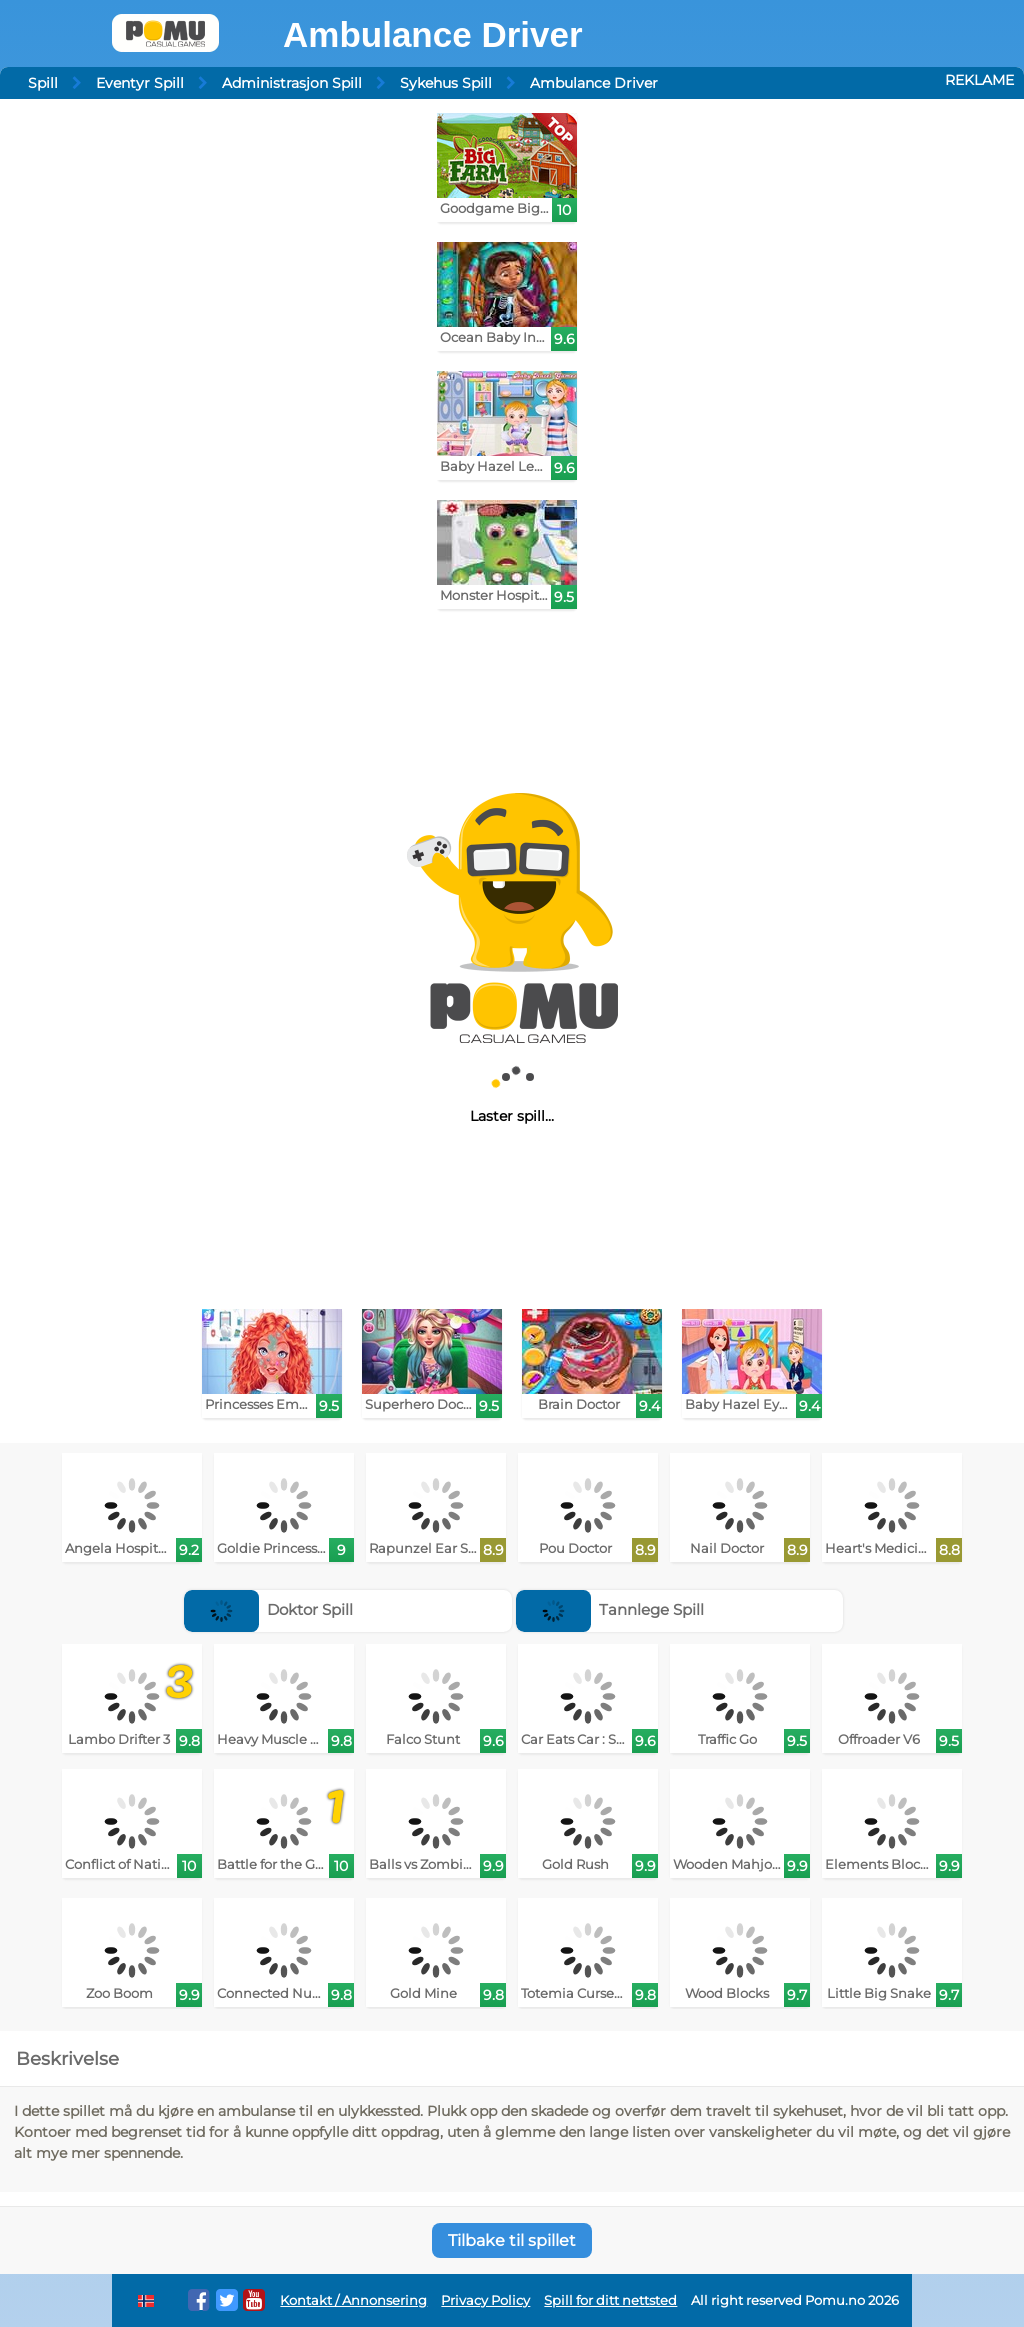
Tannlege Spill (610, 1609)
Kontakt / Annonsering (353, 2300)
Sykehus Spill (446, 83)
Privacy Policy (485, 2300)
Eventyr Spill (140, 83)
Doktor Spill (269, 1609)
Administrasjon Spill (292, 83)
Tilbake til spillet (512, 2240)
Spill (43, 83)
